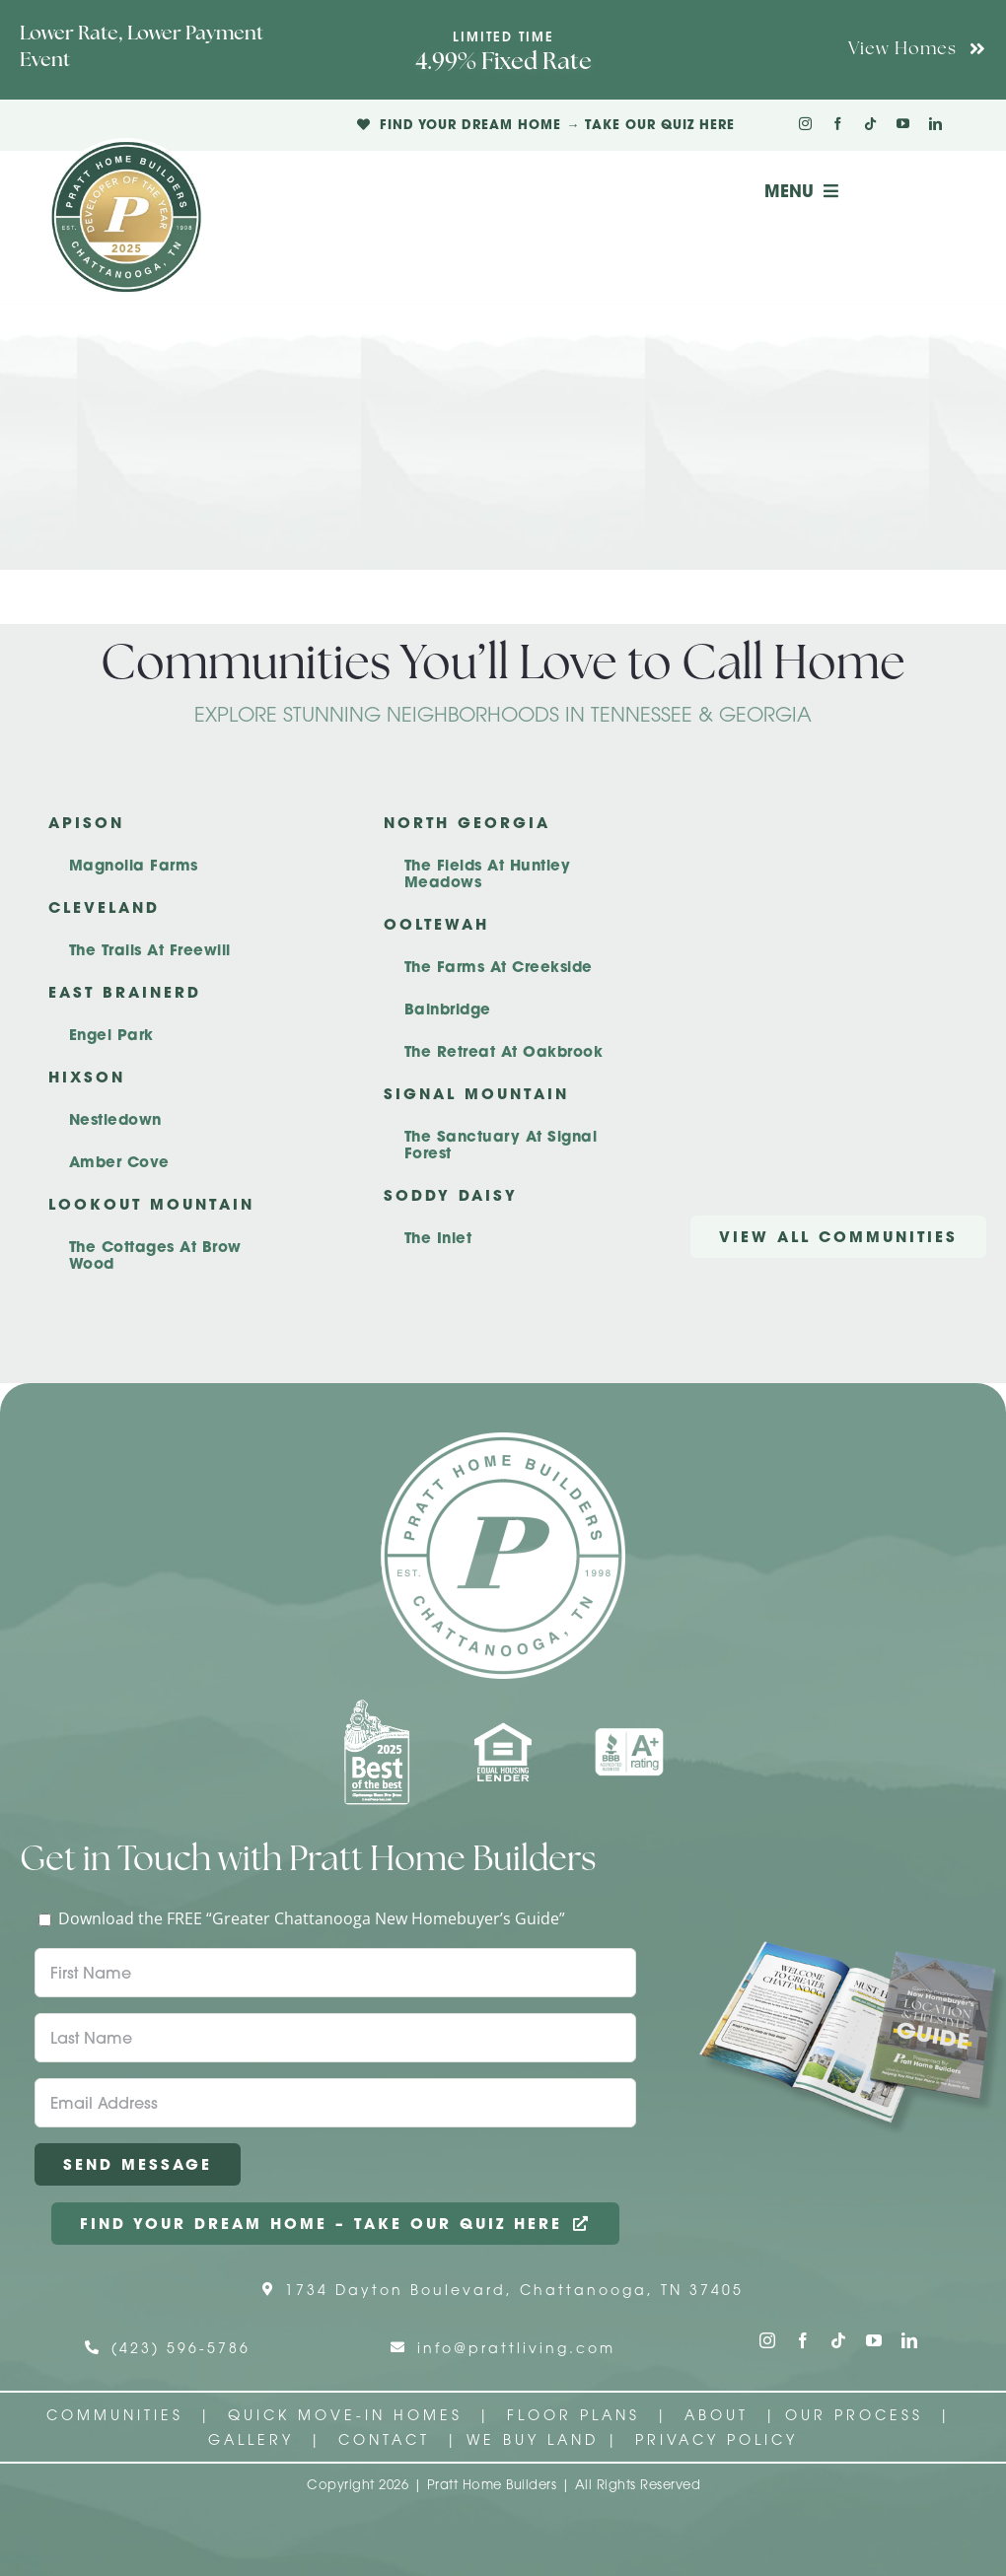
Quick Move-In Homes (349, 2414)
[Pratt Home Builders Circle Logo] (503, 1440)
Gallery (251, 2439)
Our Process (858, 2414)
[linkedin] (935, 123)
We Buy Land (533, 2439)
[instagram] (805, 123)
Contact (388, 2439)
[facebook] (837, 123)
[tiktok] (870, 123)
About (720, 2414)
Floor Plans (573, 2414)
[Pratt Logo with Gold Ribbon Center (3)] (126, 146)
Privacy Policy (716, 2439)
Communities (114, 2414)
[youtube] (903, 123)
